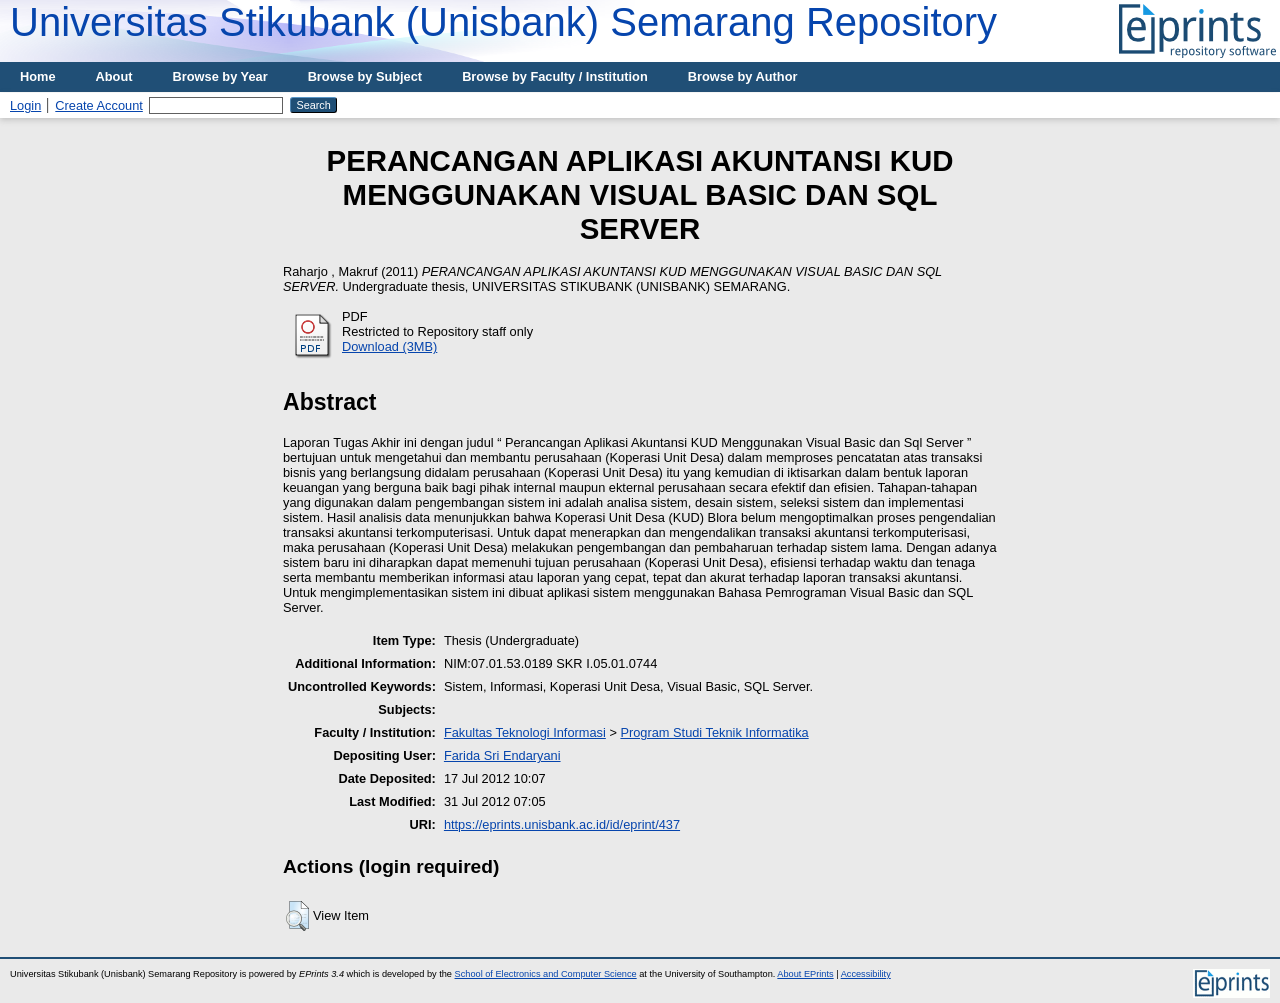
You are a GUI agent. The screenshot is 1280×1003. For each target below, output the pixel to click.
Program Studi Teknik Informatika (714, 732)
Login (25, 105)
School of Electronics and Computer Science (546, 974)
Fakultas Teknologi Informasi (525, 732)
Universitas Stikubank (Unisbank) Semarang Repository (503, 22)
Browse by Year (220, 76)
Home (38, 76)
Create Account (99, 105)
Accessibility (866, 974)
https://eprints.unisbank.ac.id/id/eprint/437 (562, 824)
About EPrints (805, 974)
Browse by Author (743, 76)
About (114, 76)
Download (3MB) (389, 346)
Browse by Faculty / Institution (555, 76)
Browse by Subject (365, 76)
